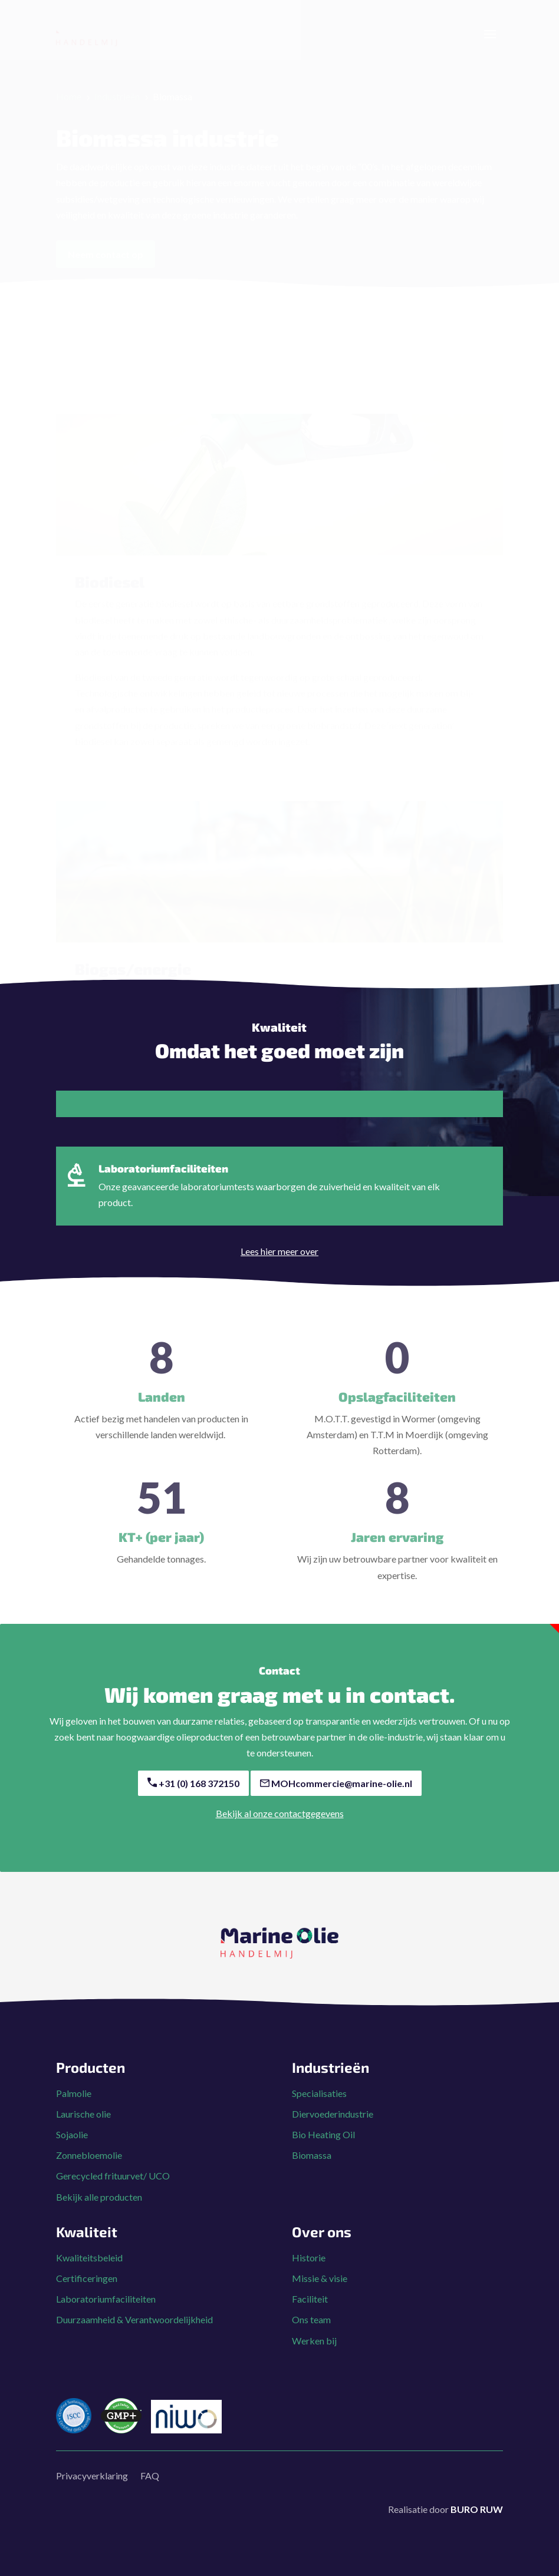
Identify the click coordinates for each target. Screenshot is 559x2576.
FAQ (149, 2487)
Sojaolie (72, 2146)
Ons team (311, 2331)
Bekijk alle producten (99, 2208)
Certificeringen (86, 2290)
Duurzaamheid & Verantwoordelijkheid (134, 2331)
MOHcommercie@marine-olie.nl (336, 1795)
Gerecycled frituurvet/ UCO (113, 2187)
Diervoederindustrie (332, 2125)
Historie (308, 2269)
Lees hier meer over (279, 1263)
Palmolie (73, 2105)
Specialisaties (319, 2105)
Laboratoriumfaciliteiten (106, 2310)
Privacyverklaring (92, 2487)
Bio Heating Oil (323, 2146)
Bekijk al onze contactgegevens (280, 1825)
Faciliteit (310, 2310)
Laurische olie (83, 2125)
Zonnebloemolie (89, 2166)
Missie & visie (319, 2290)
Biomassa (311, 2166)
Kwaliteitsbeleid (89, 2269)
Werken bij (314, 2352)
